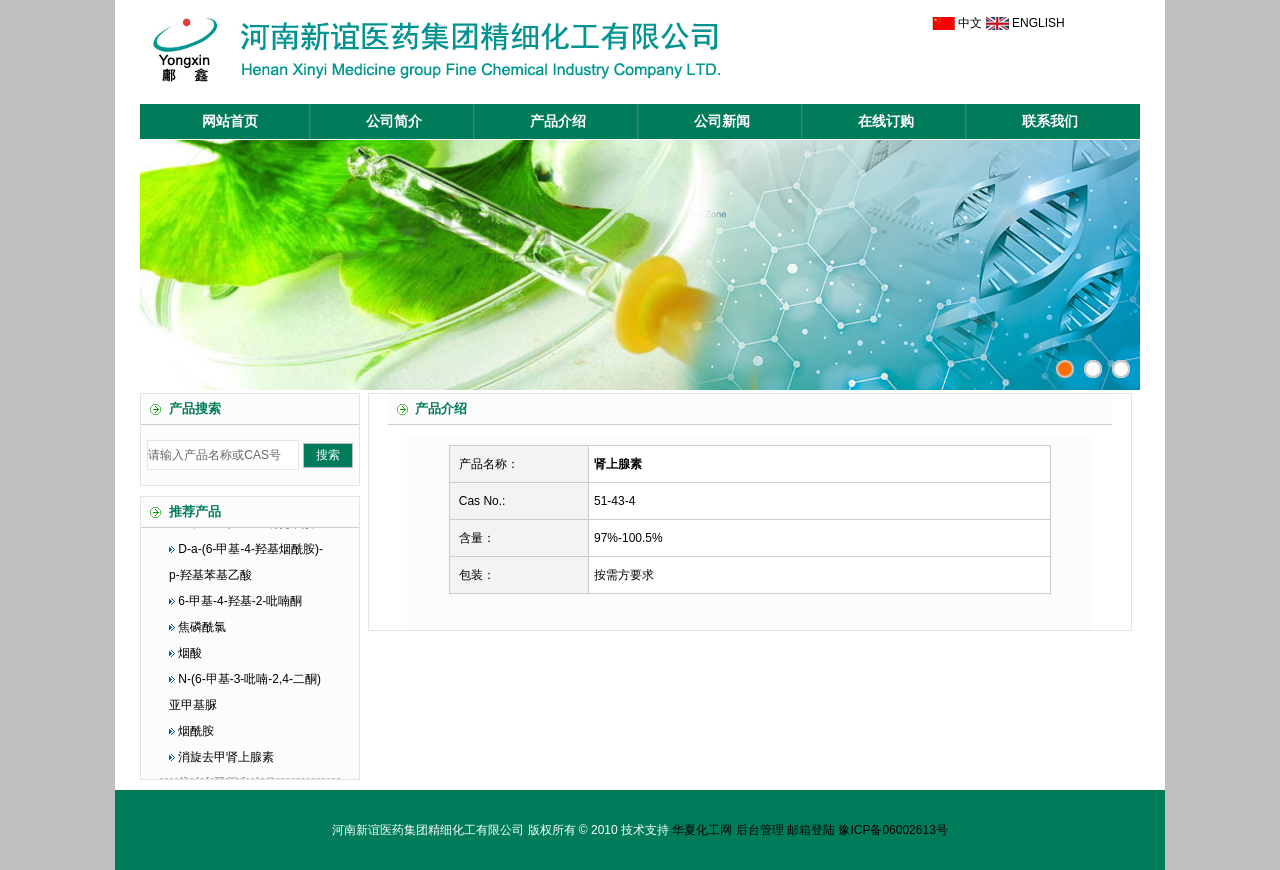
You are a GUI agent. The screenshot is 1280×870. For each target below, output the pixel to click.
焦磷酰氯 (202, 638)
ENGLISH (1038, 23)
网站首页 (230, 121)
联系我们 (1050, 121)
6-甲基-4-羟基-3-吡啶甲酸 (246, 534)
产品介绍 (558, 121)
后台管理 (760, 830)
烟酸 (190, 664)
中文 (970, 23)
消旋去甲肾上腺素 (226, 768)
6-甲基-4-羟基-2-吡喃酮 (240, 612)
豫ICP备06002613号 (892, 830)
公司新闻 (722, 121)
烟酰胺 (196, 742)
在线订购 (886, 121)
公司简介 (394, 121)
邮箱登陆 (811, 830)
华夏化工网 (702, 830)
